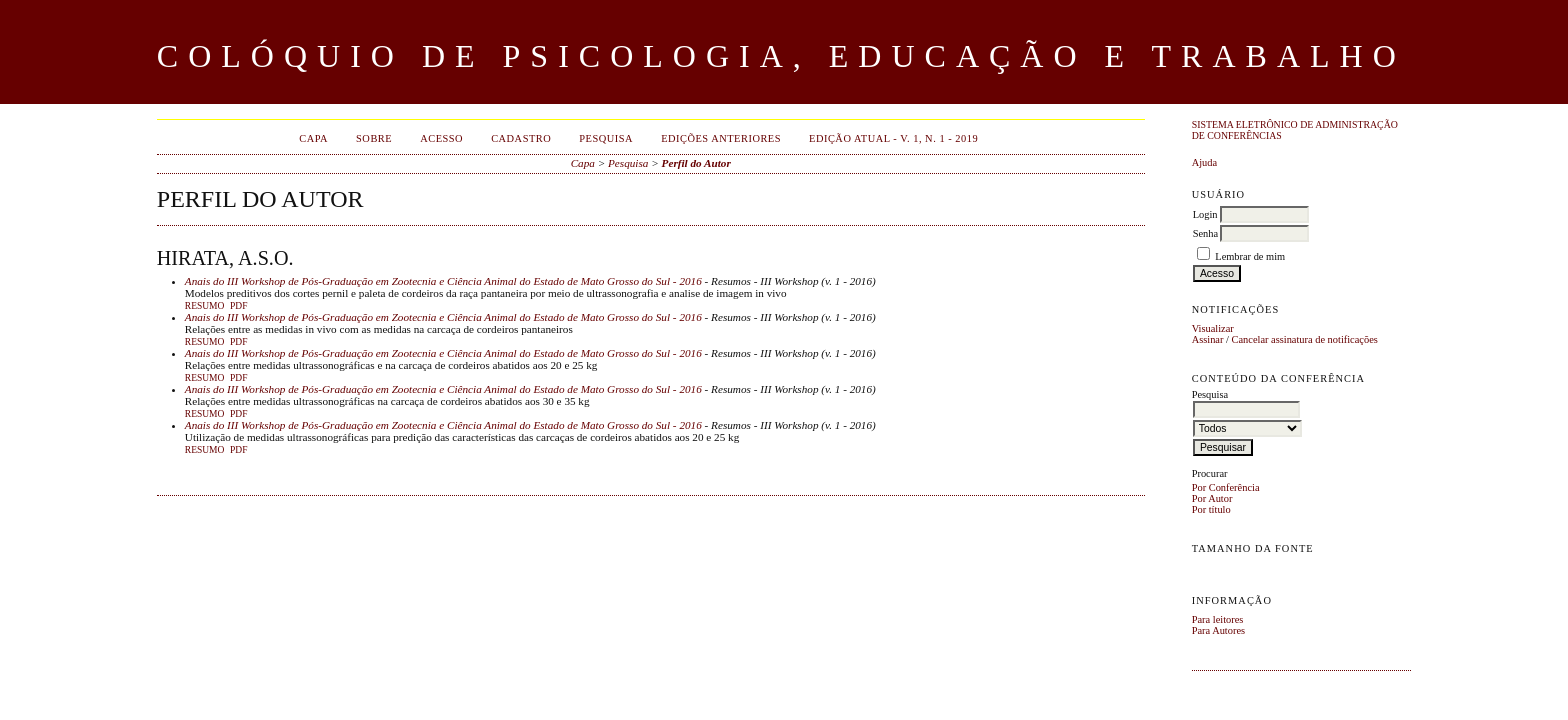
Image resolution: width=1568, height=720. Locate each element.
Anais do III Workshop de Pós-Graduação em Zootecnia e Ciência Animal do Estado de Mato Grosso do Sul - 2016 (443, 281)
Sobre (374, 138)
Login (1205, 214)
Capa (313, 138)
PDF (238, 306)
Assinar (1208, 339)
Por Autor (1212, 498)
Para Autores (1218, 630)
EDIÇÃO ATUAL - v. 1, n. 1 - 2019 (893, 138)
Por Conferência (1226, 487)
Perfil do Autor (696, 163)
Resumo (205, 306)
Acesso (441, 138)
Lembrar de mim (1250, 256)
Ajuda (1204, 162)
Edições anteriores (721, 138)
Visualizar (1213, 328)
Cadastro (521, 138)
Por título (1211, 509)
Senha (1205, 233)
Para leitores (1218, 619)
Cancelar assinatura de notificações (1305, 339)
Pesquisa (606, 138)
